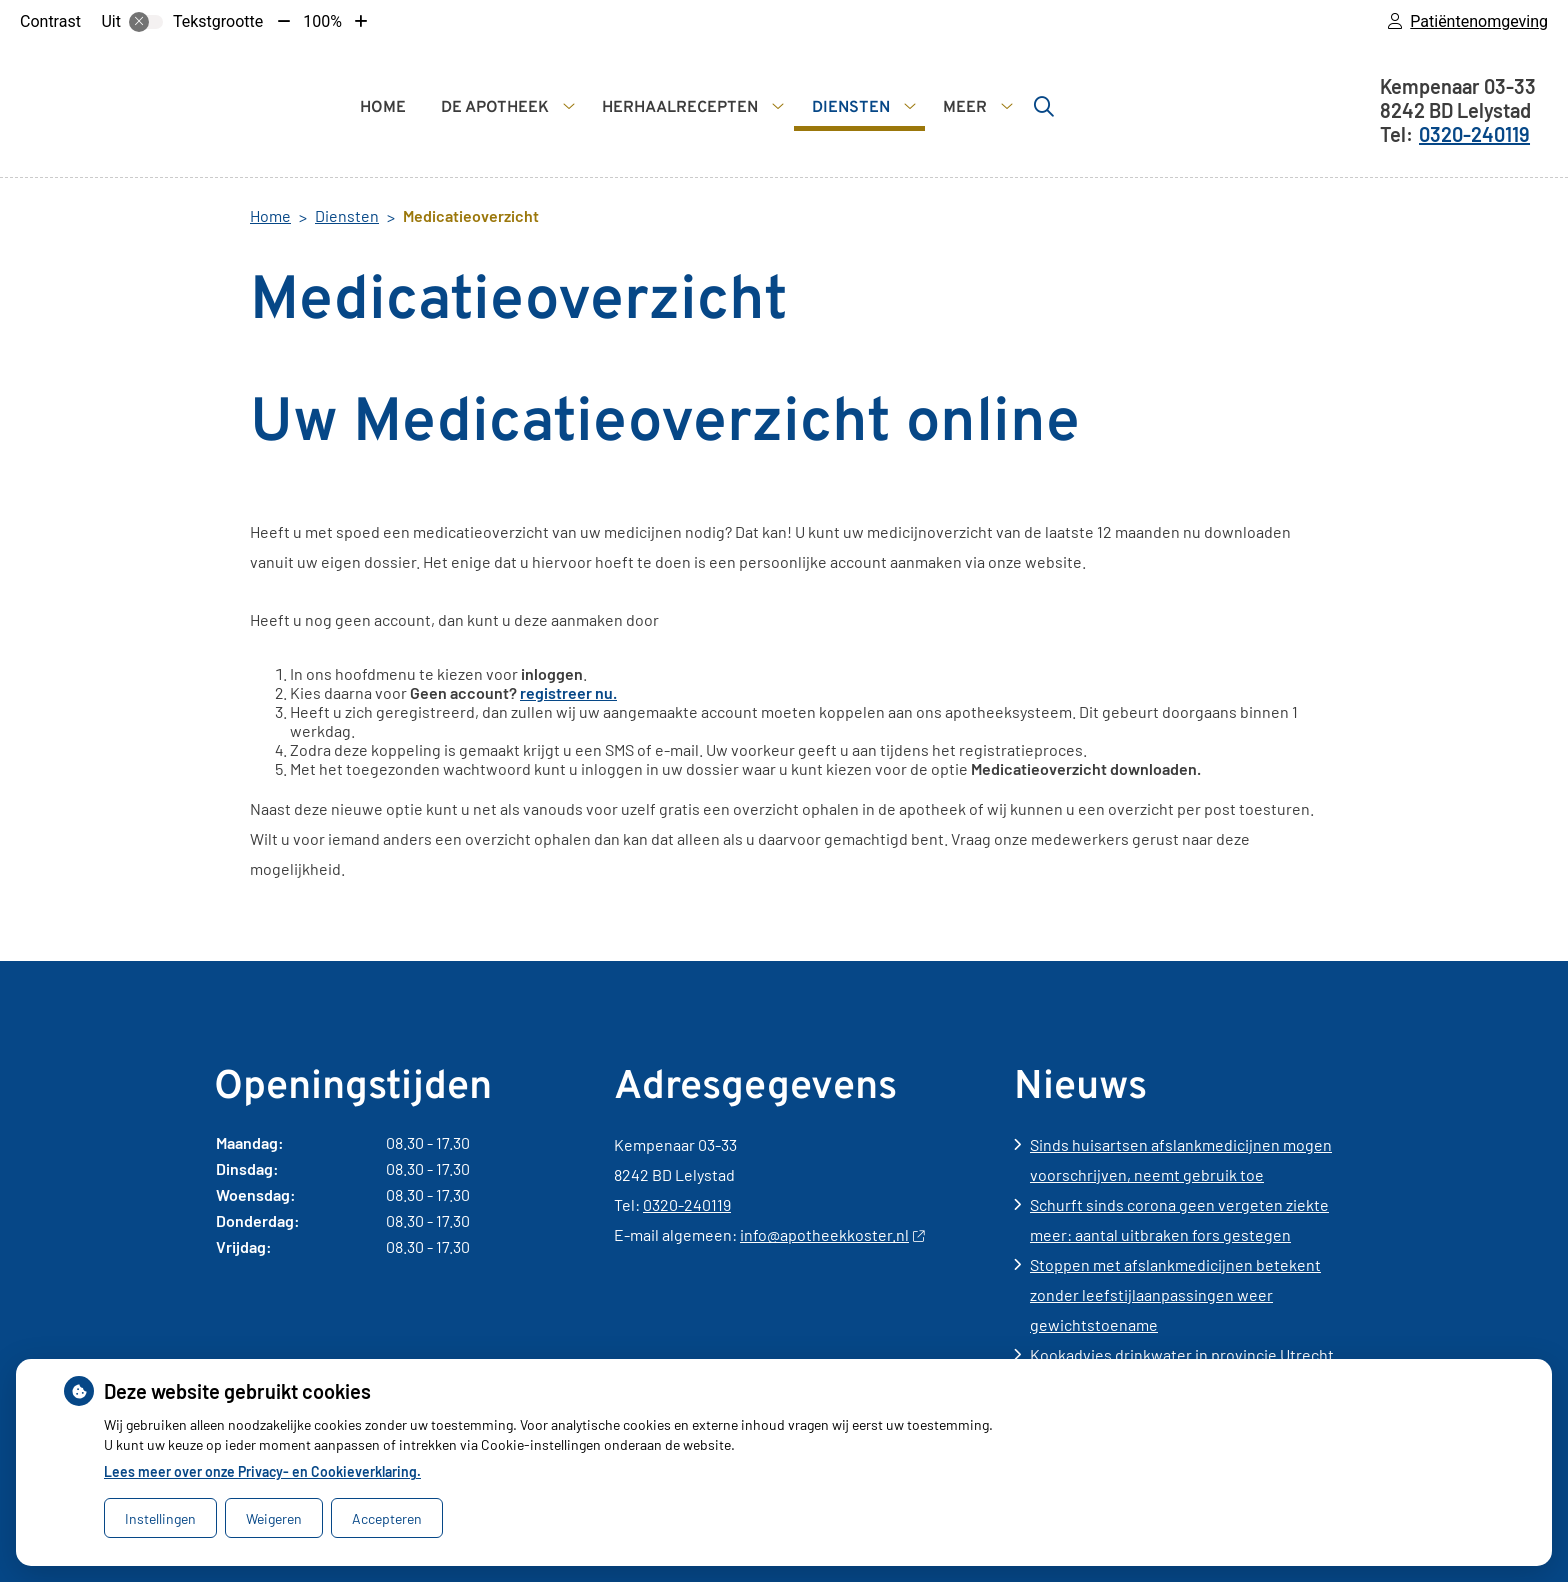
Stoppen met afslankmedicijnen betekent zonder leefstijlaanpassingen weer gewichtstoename (1175, 1294)
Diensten (851, 108)
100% (322, 21)
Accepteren (387, 1518)
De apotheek (495, 108)
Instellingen (160, 1518)
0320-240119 (687, 1204)
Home (383, 108)
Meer (965, 108)
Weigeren (274, 1518)
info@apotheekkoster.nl (832, 1234)
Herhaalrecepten (680, 108)
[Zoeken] (1044, 106)
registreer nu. (568, 692)
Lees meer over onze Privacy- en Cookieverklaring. (262, 1471)
